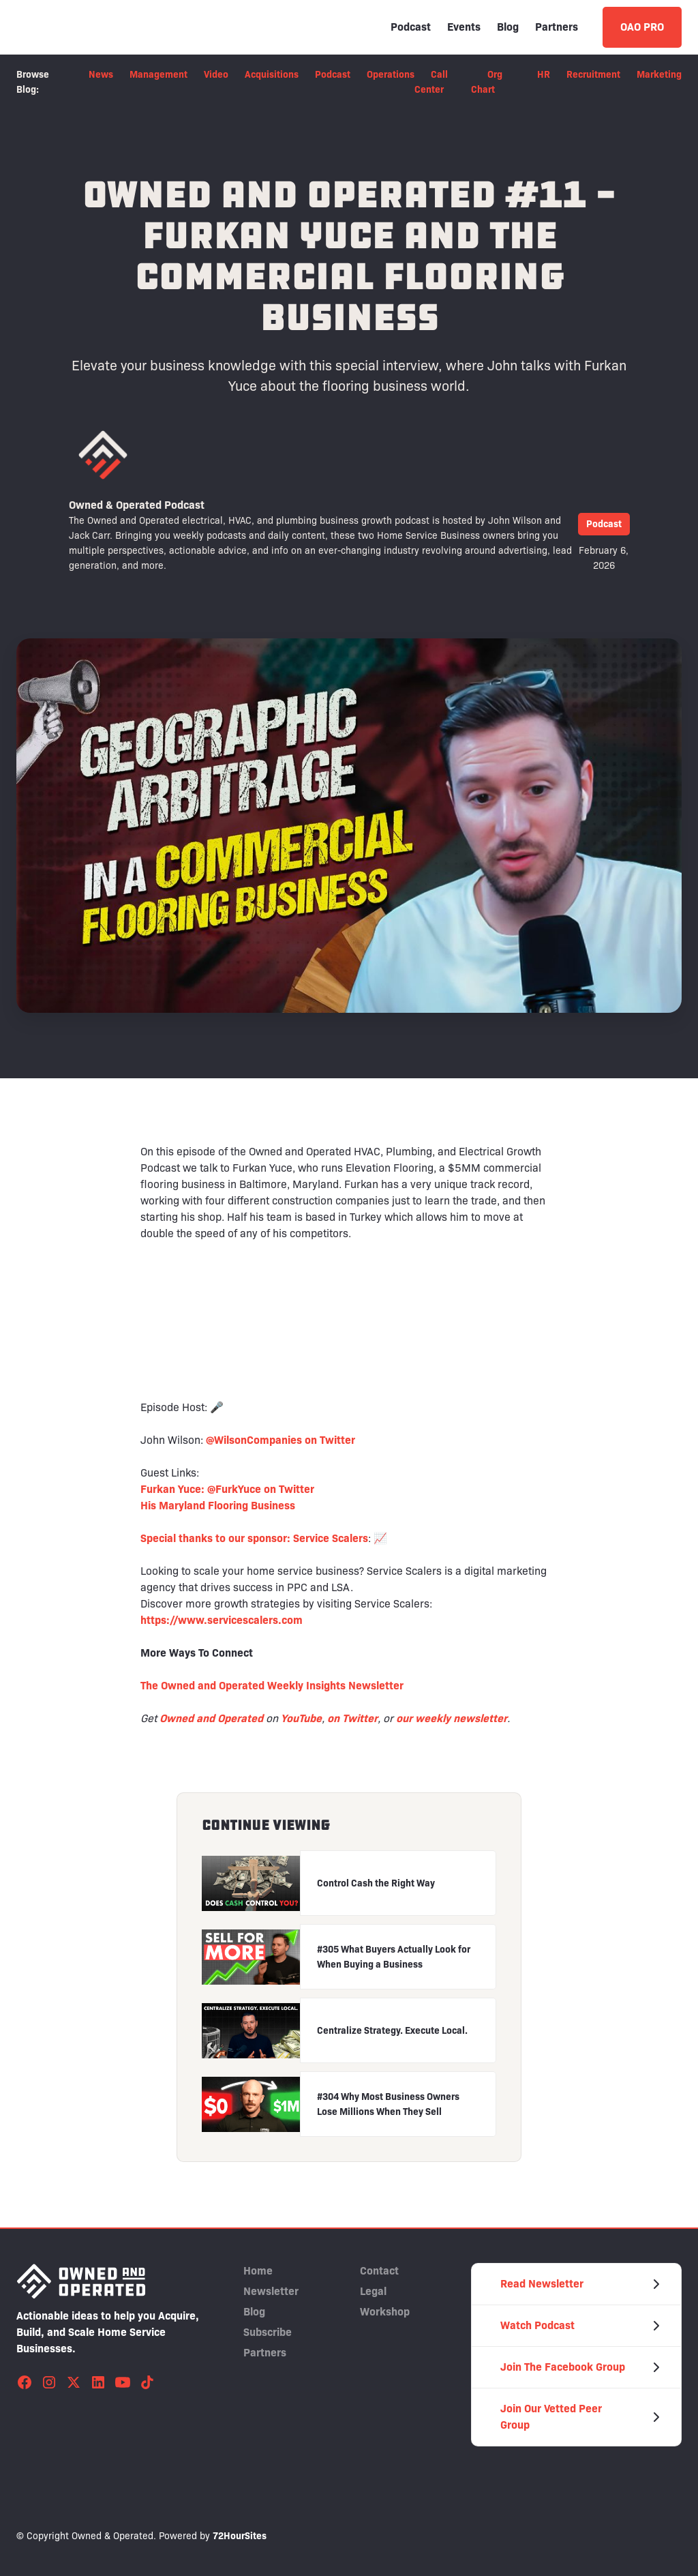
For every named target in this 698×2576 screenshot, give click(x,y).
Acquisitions (272, 74)
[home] (81, 27)
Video (216, 74)
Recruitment (593, 74)
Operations (390, 74)
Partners (556, 26)
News (101, 74)
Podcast (411, 26)
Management (158, 74)
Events (464, 26)
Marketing (659, 74)
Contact (379, 2270)
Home (258, 2270)
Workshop (385, 2311)
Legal (373, 2291)
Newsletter (271, 2291)
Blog (508, 26)
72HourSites (240, 2536)
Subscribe (267, 2332)
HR (543, 74)
